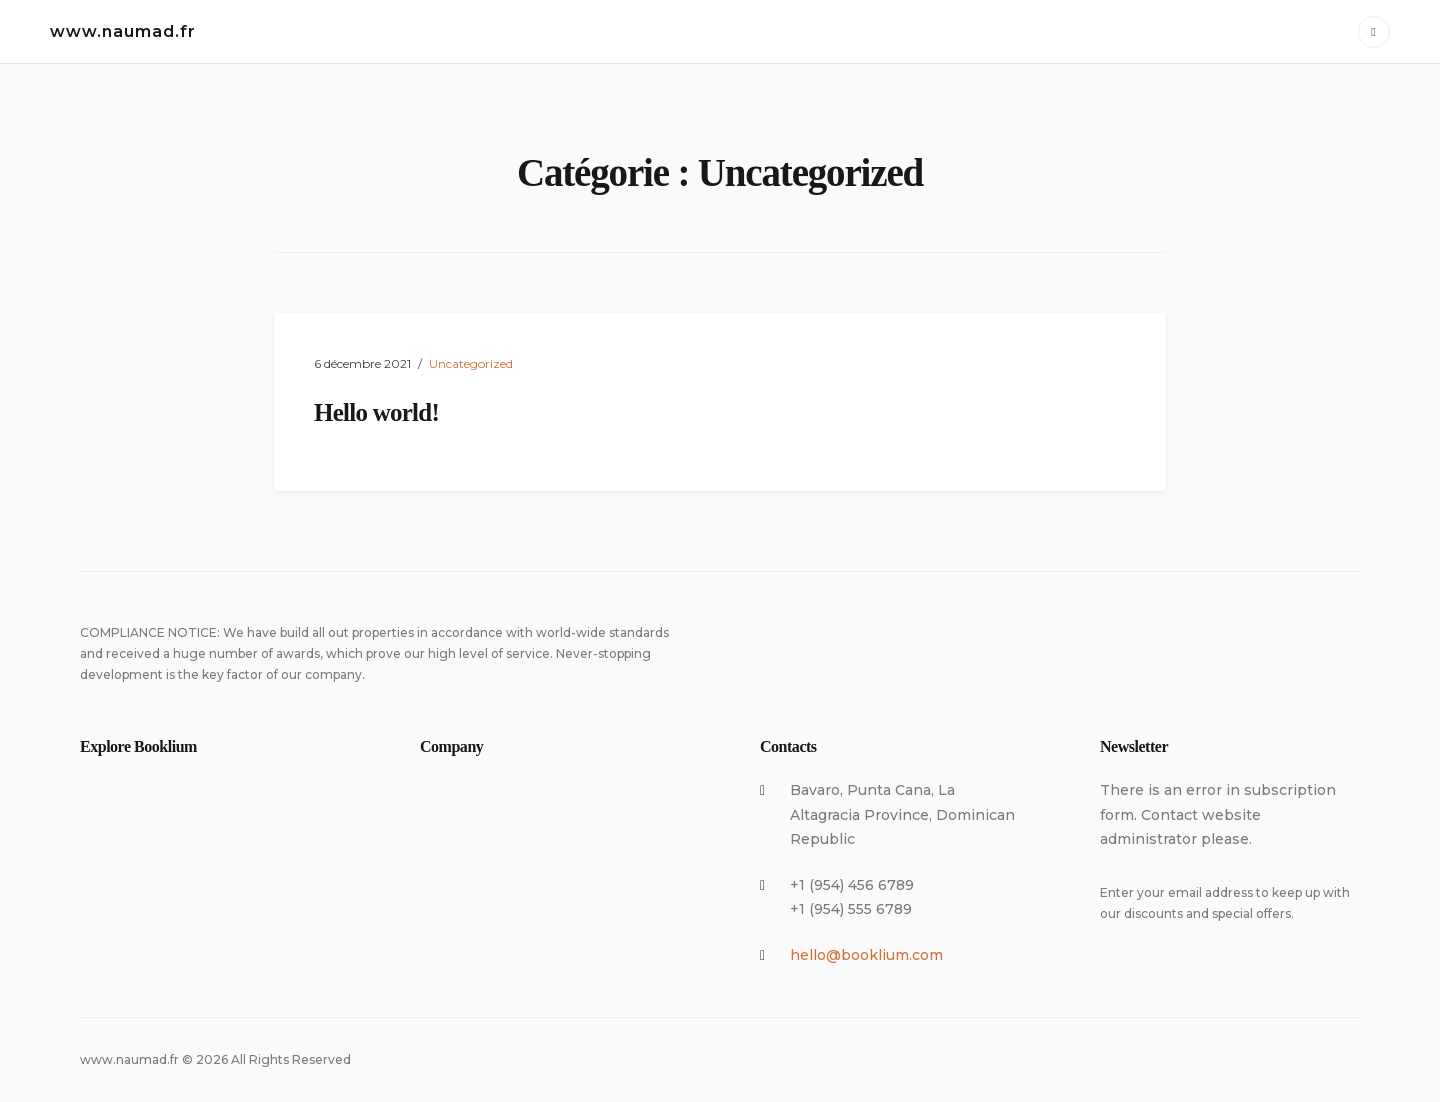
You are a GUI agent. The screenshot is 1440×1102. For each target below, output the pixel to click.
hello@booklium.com (866, 955)
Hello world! (376, 412)
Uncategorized (471, 363)
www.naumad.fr (123, 31)
